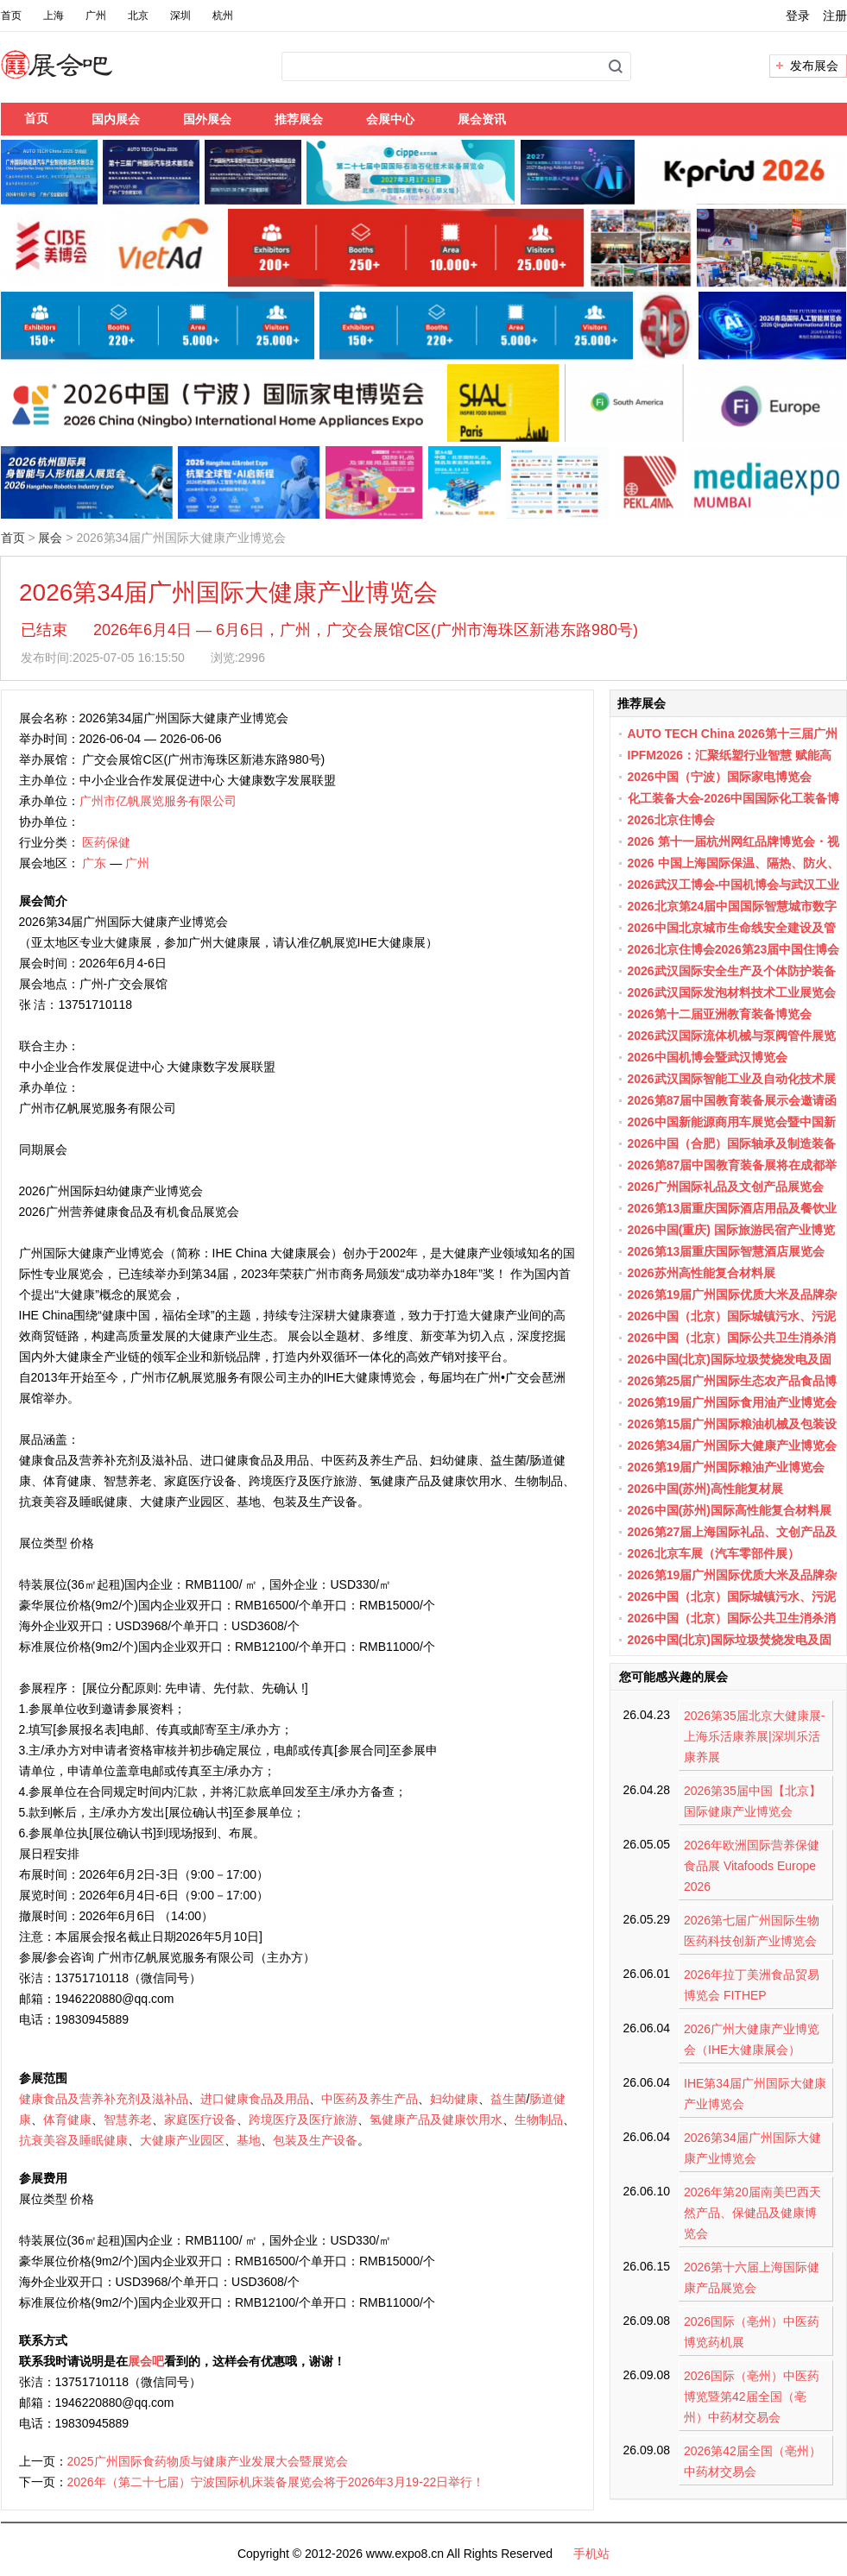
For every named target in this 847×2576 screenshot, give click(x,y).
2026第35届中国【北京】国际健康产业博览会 (752, 1801)
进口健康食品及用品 (254, 2099)
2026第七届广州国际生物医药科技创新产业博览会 (751, 1930)
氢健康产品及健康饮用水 (436, 2119)
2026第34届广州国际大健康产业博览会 (752, 2148)
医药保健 (106, 842)
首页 (11, 15)
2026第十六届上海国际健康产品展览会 (751, 2277)
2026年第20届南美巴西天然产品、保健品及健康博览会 (752, 2212)
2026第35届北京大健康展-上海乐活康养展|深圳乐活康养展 (754, 1736)
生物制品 (539, 2119)
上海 (53, 15)
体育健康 (67, 2119)
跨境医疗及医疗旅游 (303, 2119)
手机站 (591, 2553)
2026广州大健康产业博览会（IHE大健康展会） (751, 2039)
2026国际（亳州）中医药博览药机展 (751, 2332)
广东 (94, 863)
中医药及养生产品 (369, 2099)
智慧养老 (128, 2119)
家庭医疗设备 (200, 2119)
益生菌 (508, 2099)
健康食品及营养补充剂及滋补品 (103, 2099)
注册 (835, 15)
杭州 (222, 15)
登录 (798, 15)
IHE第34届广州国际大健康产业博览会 (755, 2093)
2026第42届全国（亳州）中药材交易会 (752, 2461)
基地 (249, 2140)
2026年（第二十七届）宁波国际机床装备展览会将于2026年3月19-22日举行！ (276, 2482)
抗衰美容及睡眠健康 (73, 2140)
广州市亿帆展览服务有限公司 (158, 801)
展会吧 (77, 75)
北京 (138, 15)
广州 (95, 15)
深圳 (180, 15)
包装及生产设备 (315, 2140)
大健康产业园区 (182, 2140)
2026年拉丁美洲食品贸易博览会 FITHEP (751, 1985)
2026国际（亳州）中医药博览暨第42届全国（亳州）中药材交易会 (751, 2396)
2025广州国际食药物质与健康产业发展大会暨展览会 (207, 2461)
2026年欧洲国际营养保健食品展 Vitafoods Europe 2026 (751, 1865)
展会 (50, 538)
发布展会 (814, 65)
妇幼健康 (454, 2099)
